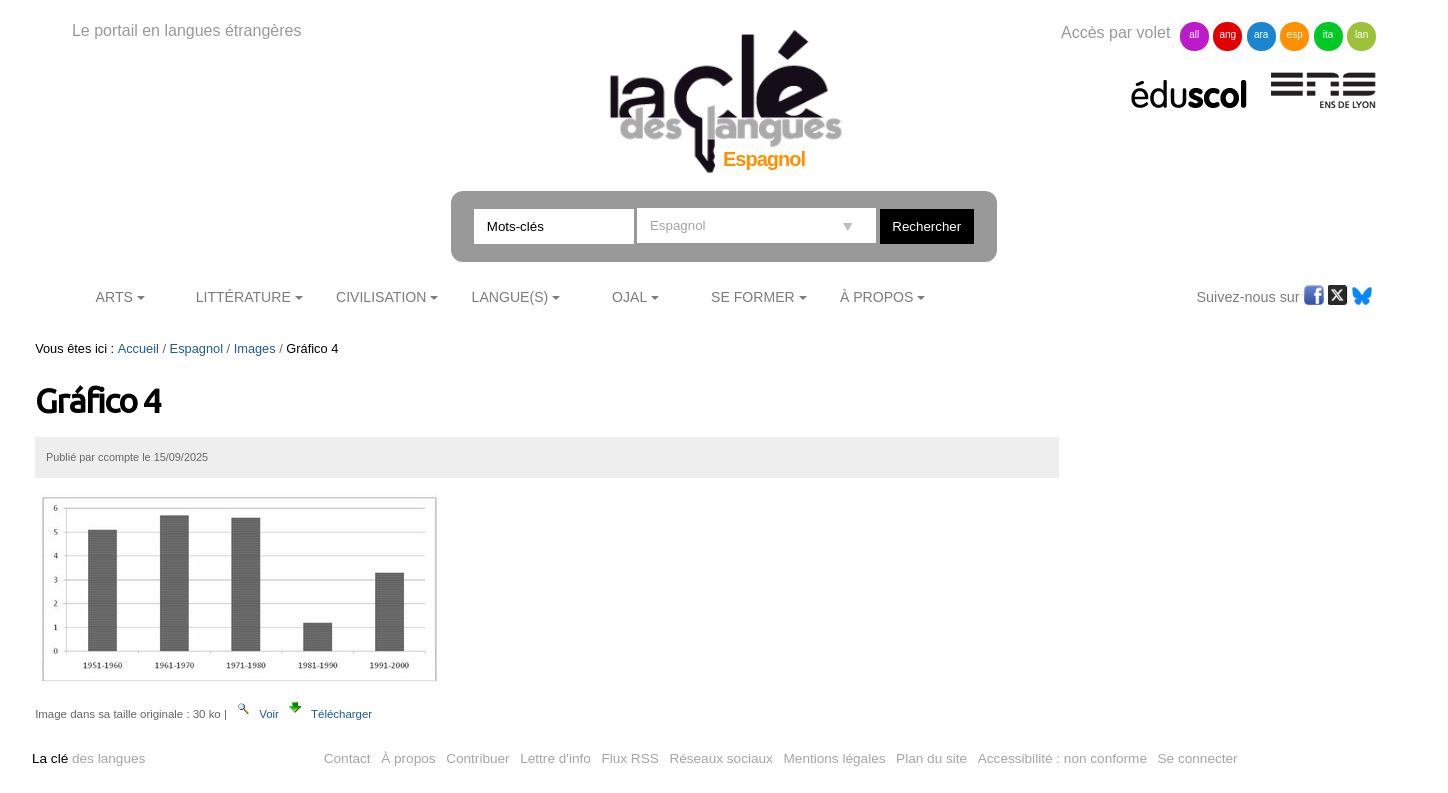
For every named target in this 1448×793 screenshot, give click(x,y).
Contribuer (477, 758)
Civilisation (381, 297)
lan (1361, 34)
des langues (88, 758)
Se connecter (1198, 758)
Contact (347, 758)
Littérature (243, 297)
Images (255, 348)
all (1194, 34)
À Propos (877, 297)
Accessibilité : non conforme (1062, 758)
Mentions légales (835, 758)
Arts (114, 297)
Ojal (629, 297)
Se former (753, 297)
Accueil (138, 348)
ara (1261, 34)
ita (1328, 34)
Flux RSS (629, 758)
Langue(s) (510, 297)
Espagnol (196, 348)
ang (1227, 34)
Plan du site (931, 758)
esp (1295, 34)
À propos (408, 758)
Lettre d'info (555, 758)
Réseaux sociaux (721, 758)
